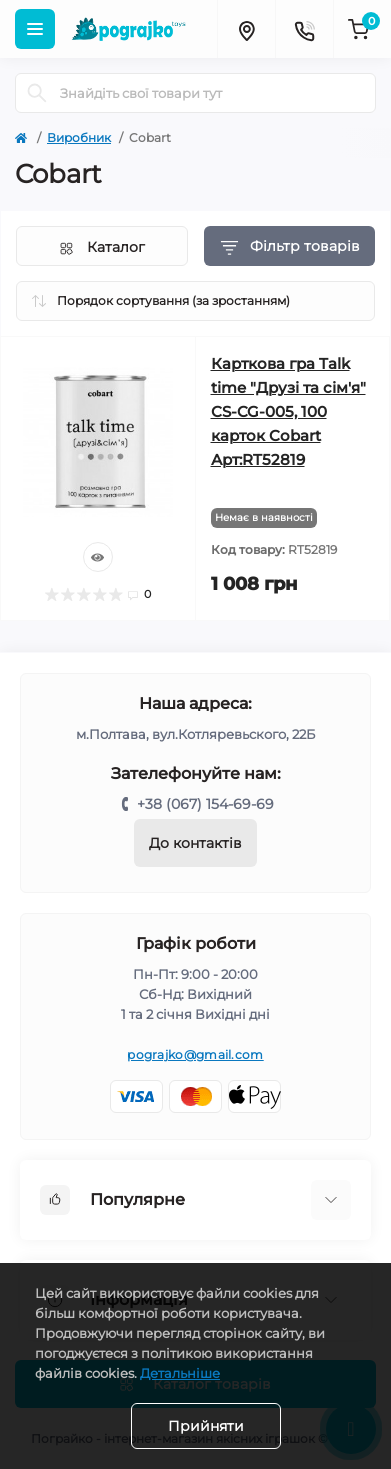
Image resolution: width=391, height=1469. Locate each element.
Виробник (79, 137)
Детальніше (180, 1373)
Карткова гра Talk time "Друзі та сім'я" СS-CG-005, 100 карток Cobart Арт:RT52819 (288, 411)
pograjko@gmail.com (195, 1054)
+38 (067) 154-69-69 (205, 804)
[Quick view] (98, 557)
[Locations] (246, 29)
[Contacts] (304, 29)
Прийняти (206, 1426)
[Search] (37, 93)
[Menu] (35, 29)
